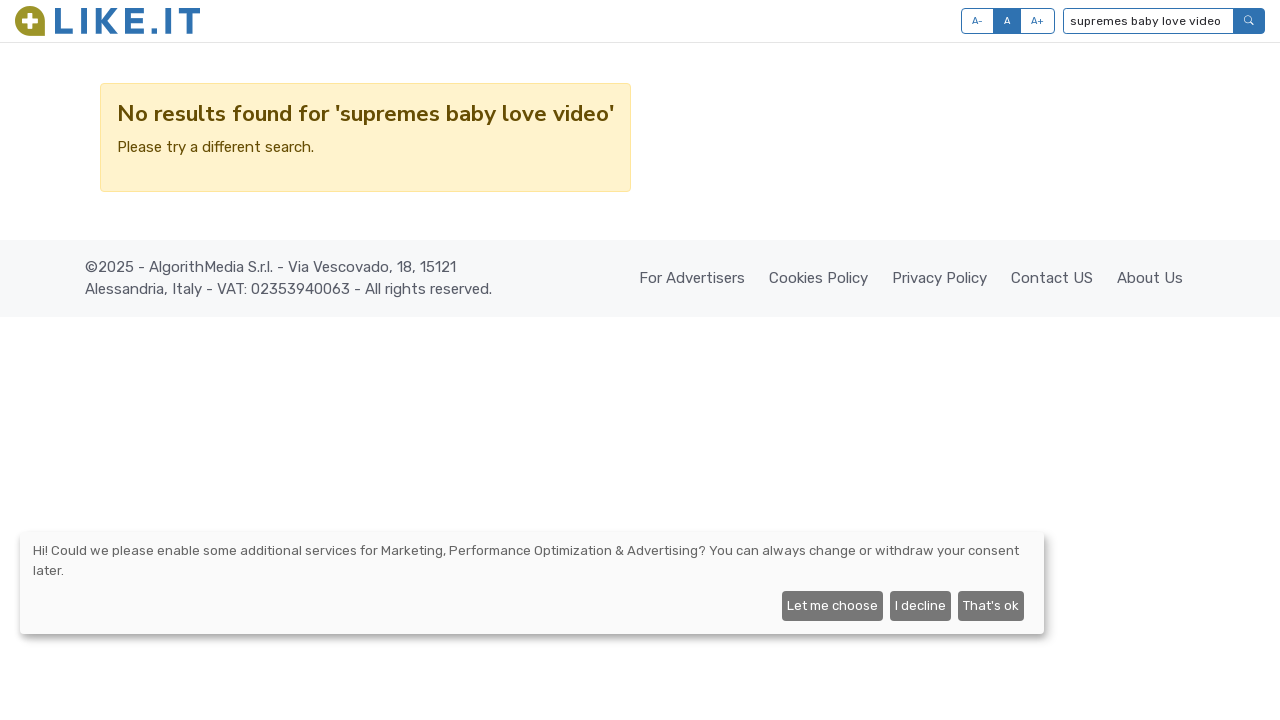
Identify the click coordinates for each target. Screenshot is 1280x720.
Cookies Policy (818, 278)
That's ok (991, 605)
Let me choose (832, 605)
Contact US (1052, 278)
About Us (1150, 278)
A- (978, 20)
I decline (920, 605)
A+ (1038, 20)
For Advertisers (692, 278)
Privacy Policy (939, 278)
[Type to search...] (1148, 21)
